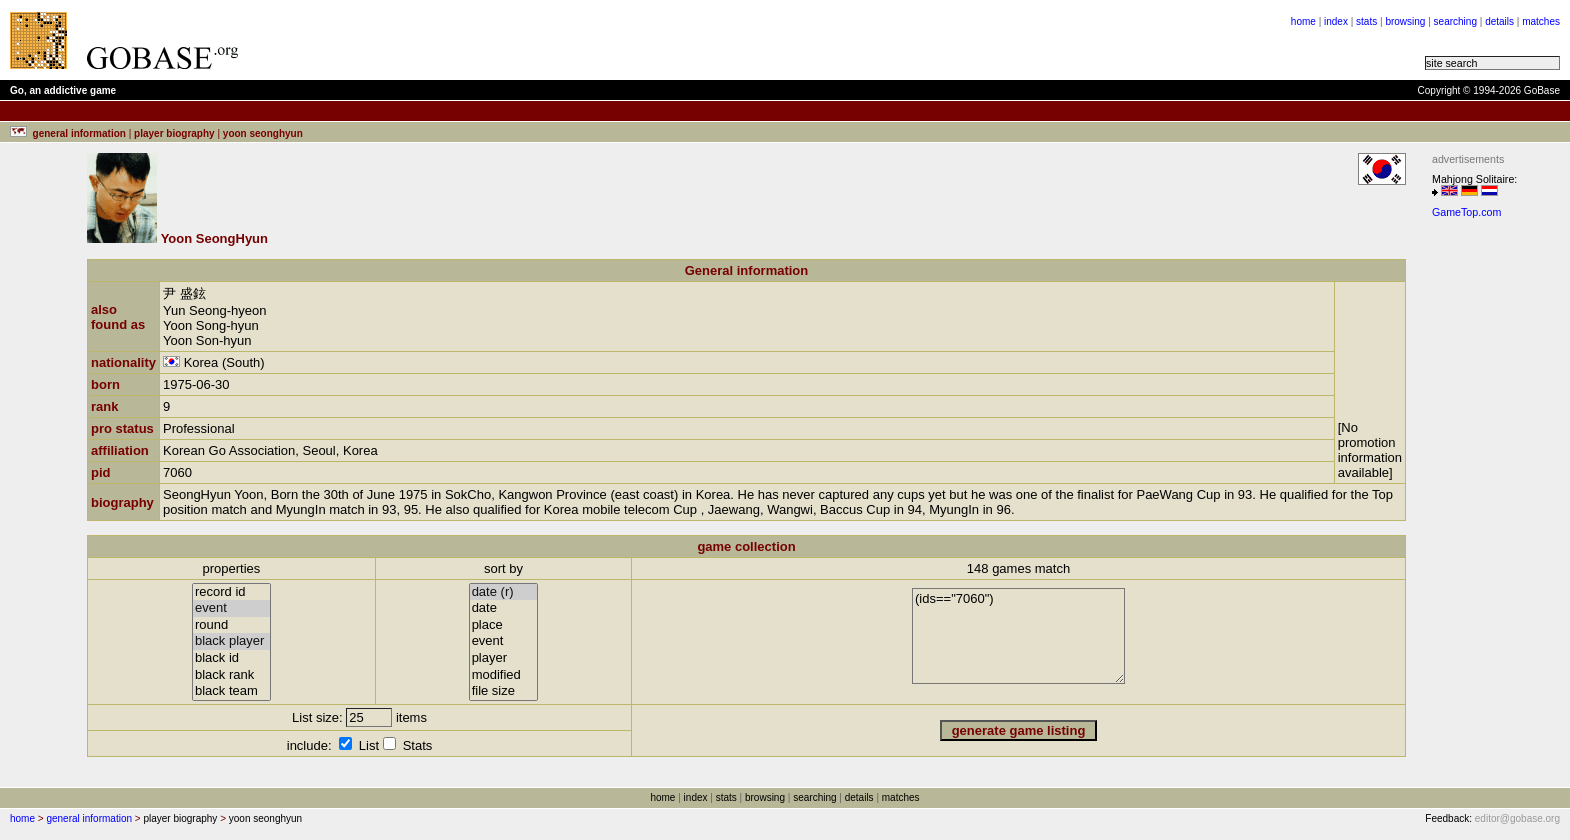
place (504, 625)
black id (231, 658)
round (231, 625)
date (504, 608)
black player (231, 641)
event (231, 608)
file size (504, 691)
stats (1366, 21)
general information (89, 818)
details (1499, 21)
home (1303, 21)
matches (1541, 21)
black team (231, 691)
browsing (1405, 21)
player (504, 658)
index (1336, 21)
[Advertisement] (502, 40)
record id (231, 592)
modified (504, 675)
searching (1455, 21)
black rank (231, 675)
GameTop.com (1466, 212)
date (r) (504, 592)
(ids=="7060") (1018, 636)
